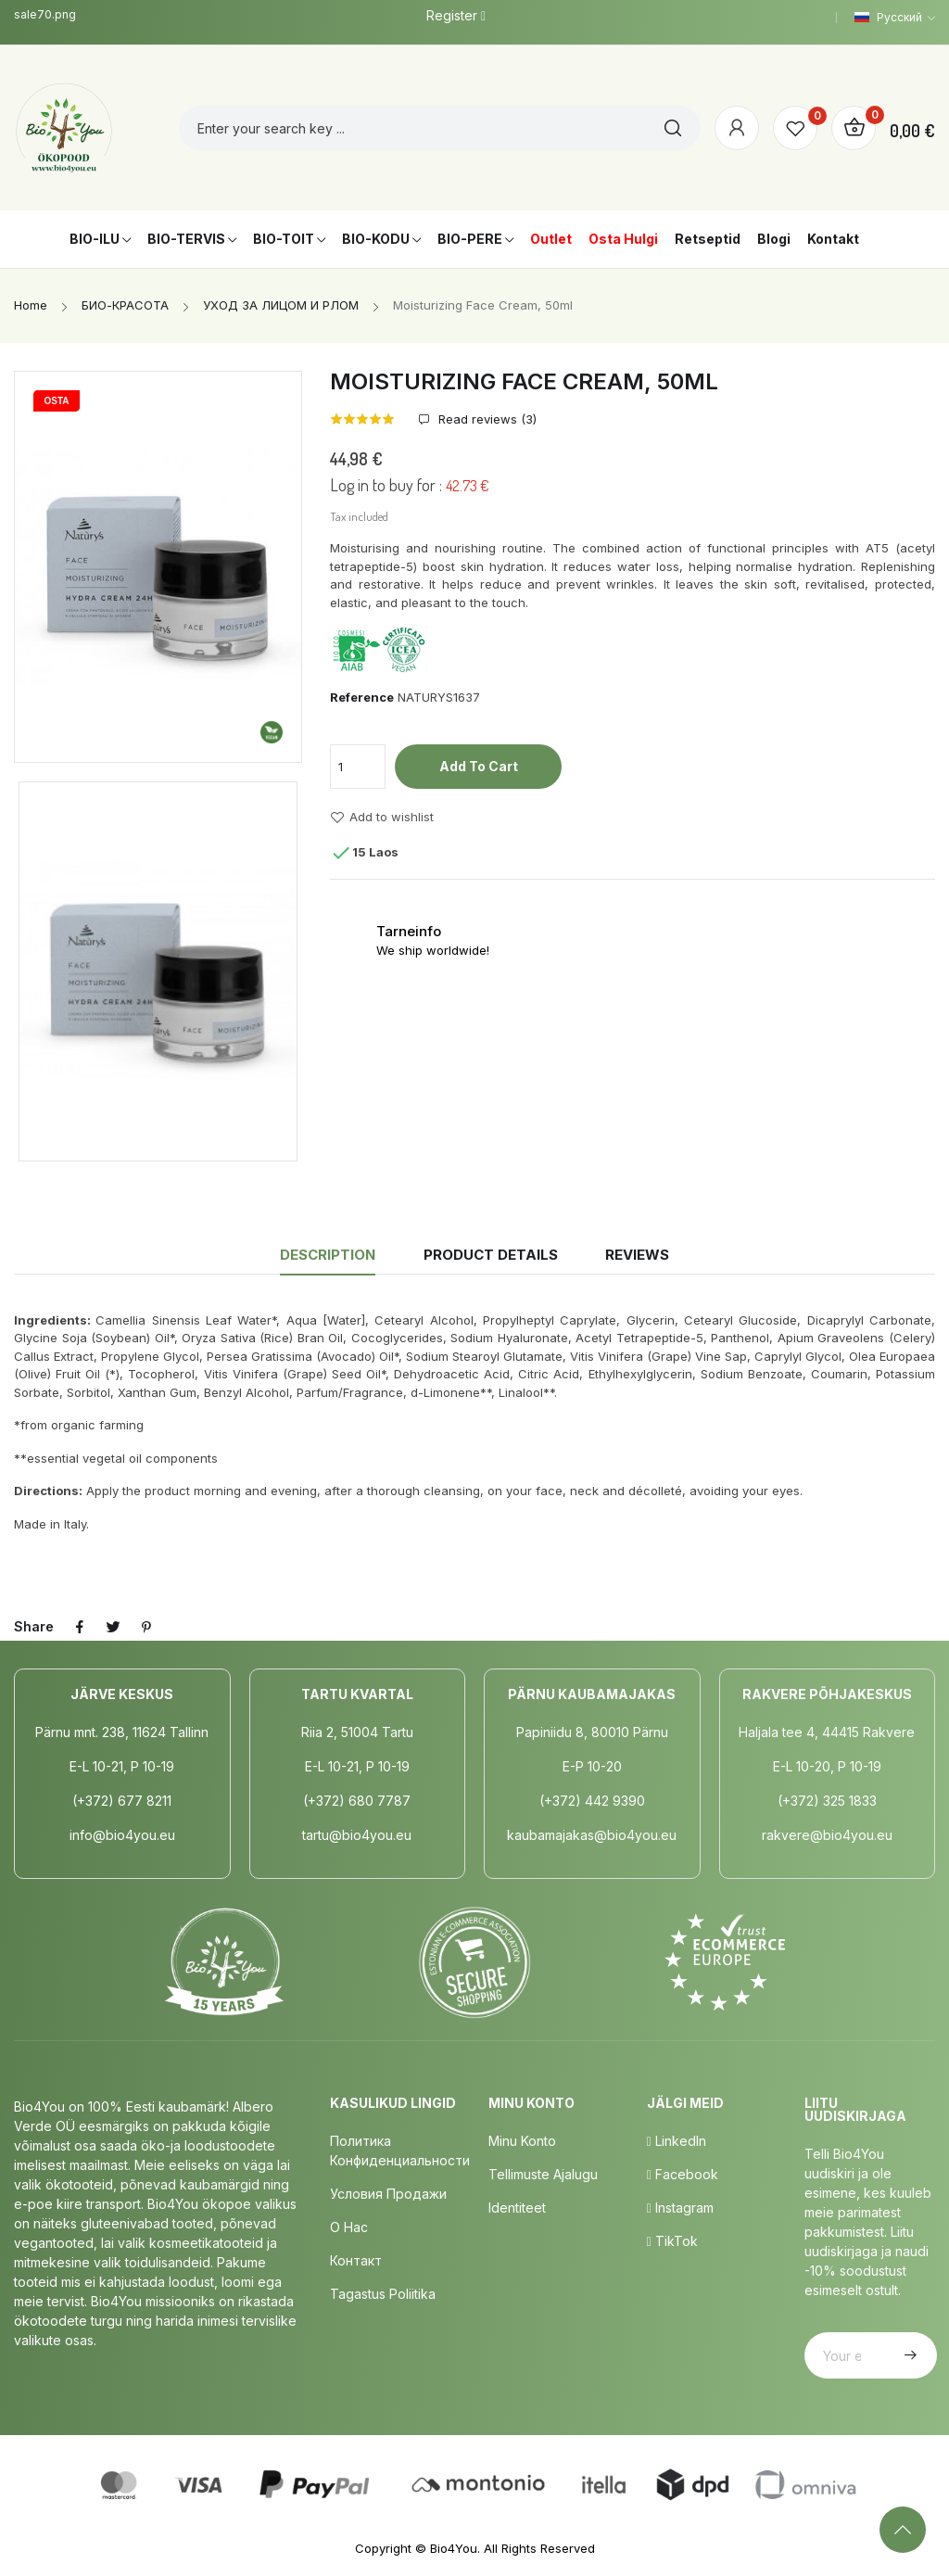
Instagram (680, 2207)
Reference (362, 697)
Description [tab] (327, 1254)
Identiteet (517, 2207)
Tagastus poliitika (383, 2294)
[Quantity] (358, 766)
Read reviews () (486, 419)
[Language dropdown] (894, 17)
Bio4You (453, 2548)
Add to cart (478, 766)
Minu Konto (522, 2141)
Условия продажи (388, 2194)
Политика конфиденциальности (400, 2150)
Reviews (637, 1254)
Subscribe (908, 2355)
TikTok (672, 2241)
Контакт (356, 2260)
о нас (349, 2227)
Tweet (113, 1627)
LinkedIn (676, 2141)
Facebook (682, 2174)
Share (79, 1627)
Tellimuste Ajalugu (543, 2174)
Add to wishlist (382, 817)
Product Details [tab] (491, 1254)
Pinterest (146, 1627)
